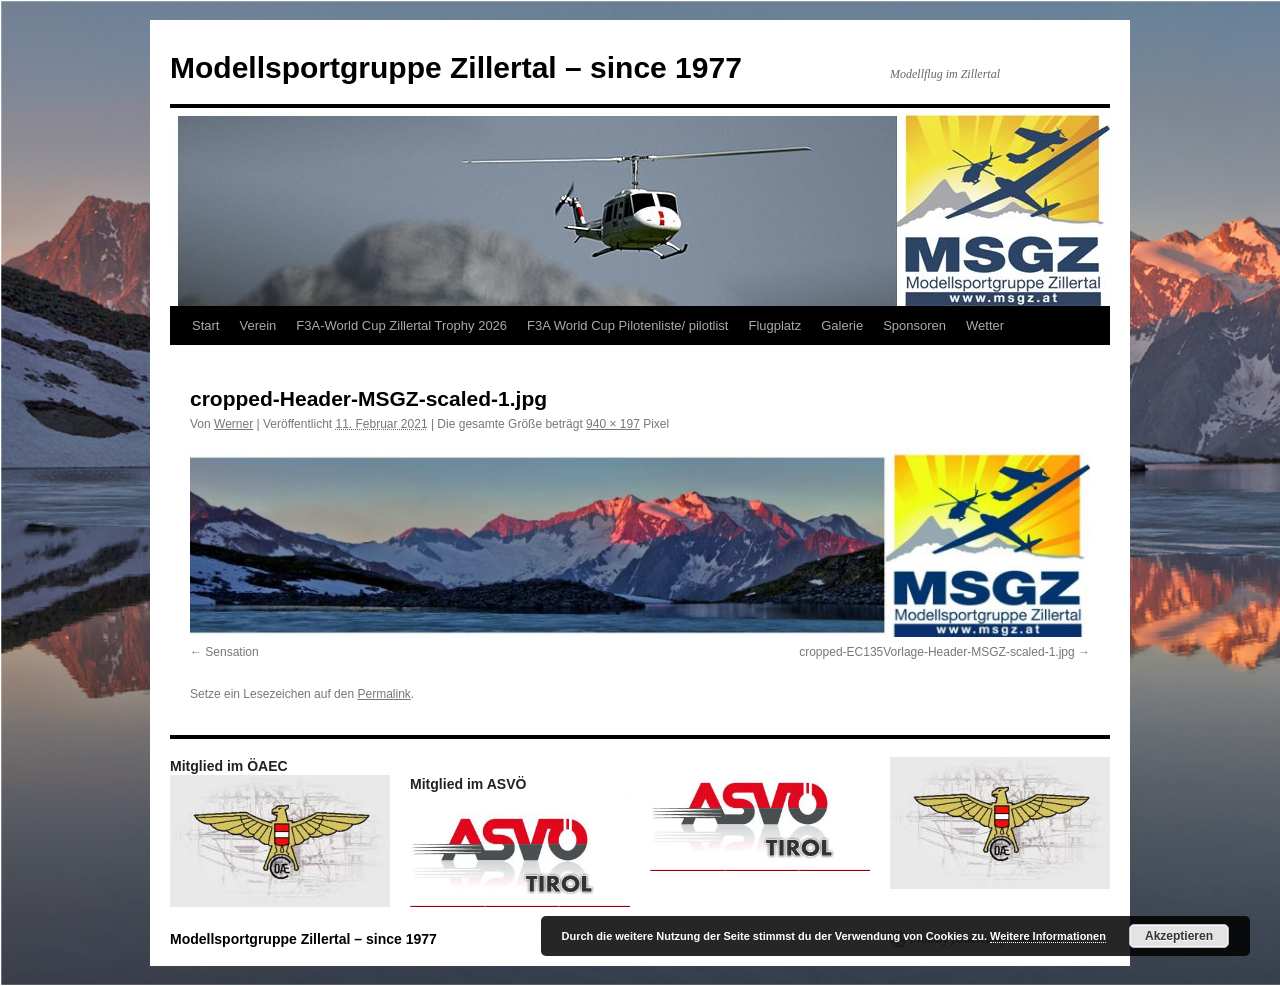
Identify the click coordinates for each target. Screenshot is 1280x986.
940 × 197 (613, 424)
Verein (257, 325)
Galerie (842, 325)
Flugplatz (774, 325)
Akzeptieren (1179, 936)
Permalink (383, 694)
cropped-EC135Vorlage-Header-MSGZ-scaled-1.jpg (936, 652)
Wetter (985, 325)
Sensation (231, 652)
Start (205, 325)
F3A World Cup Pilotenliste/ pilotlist (627, 325)
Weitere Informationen (1048, 936)
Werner (233, 424)
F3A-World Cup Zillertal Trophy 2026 (401, 325)
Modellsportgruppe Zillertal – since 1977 (456, 67)
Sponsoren (914, 325)
